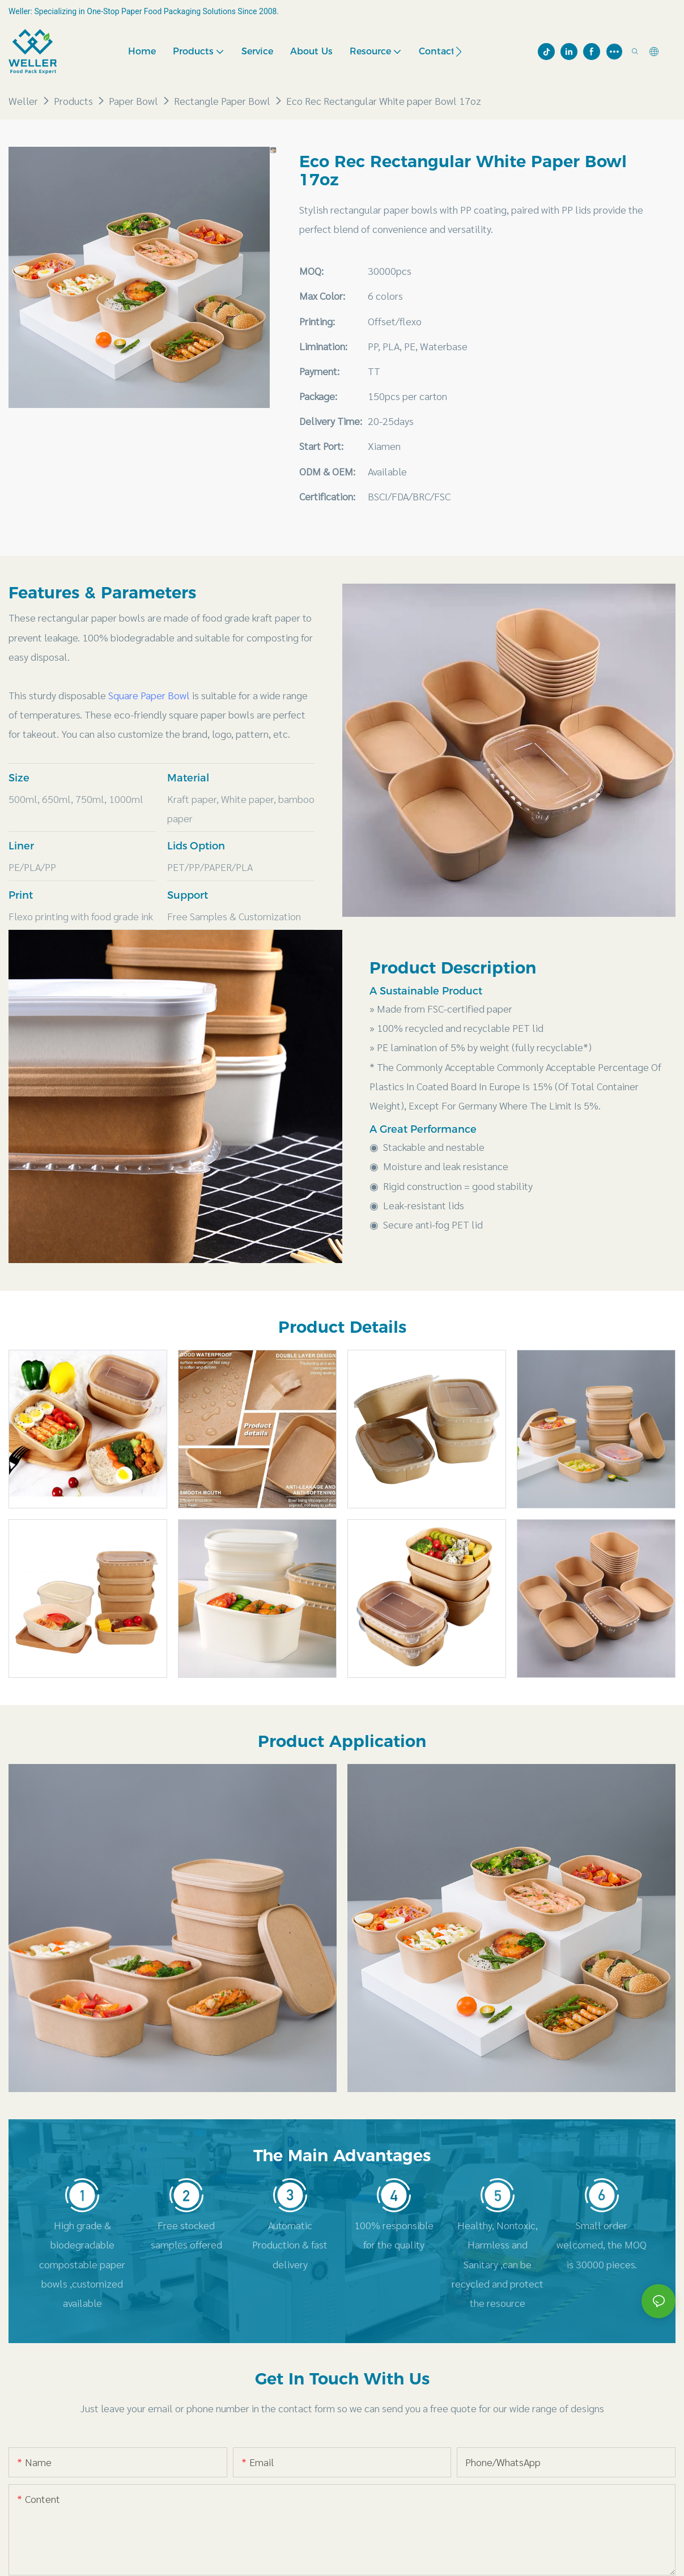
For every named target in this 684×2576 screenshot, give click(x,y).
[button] (459, 51)
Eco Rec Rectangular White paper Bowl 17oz (383, 100)
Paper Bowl (133, 100)
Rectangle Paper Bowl (222, 100)
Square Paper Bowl (149, 695)
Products (73, 100)
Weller (23, 100)
